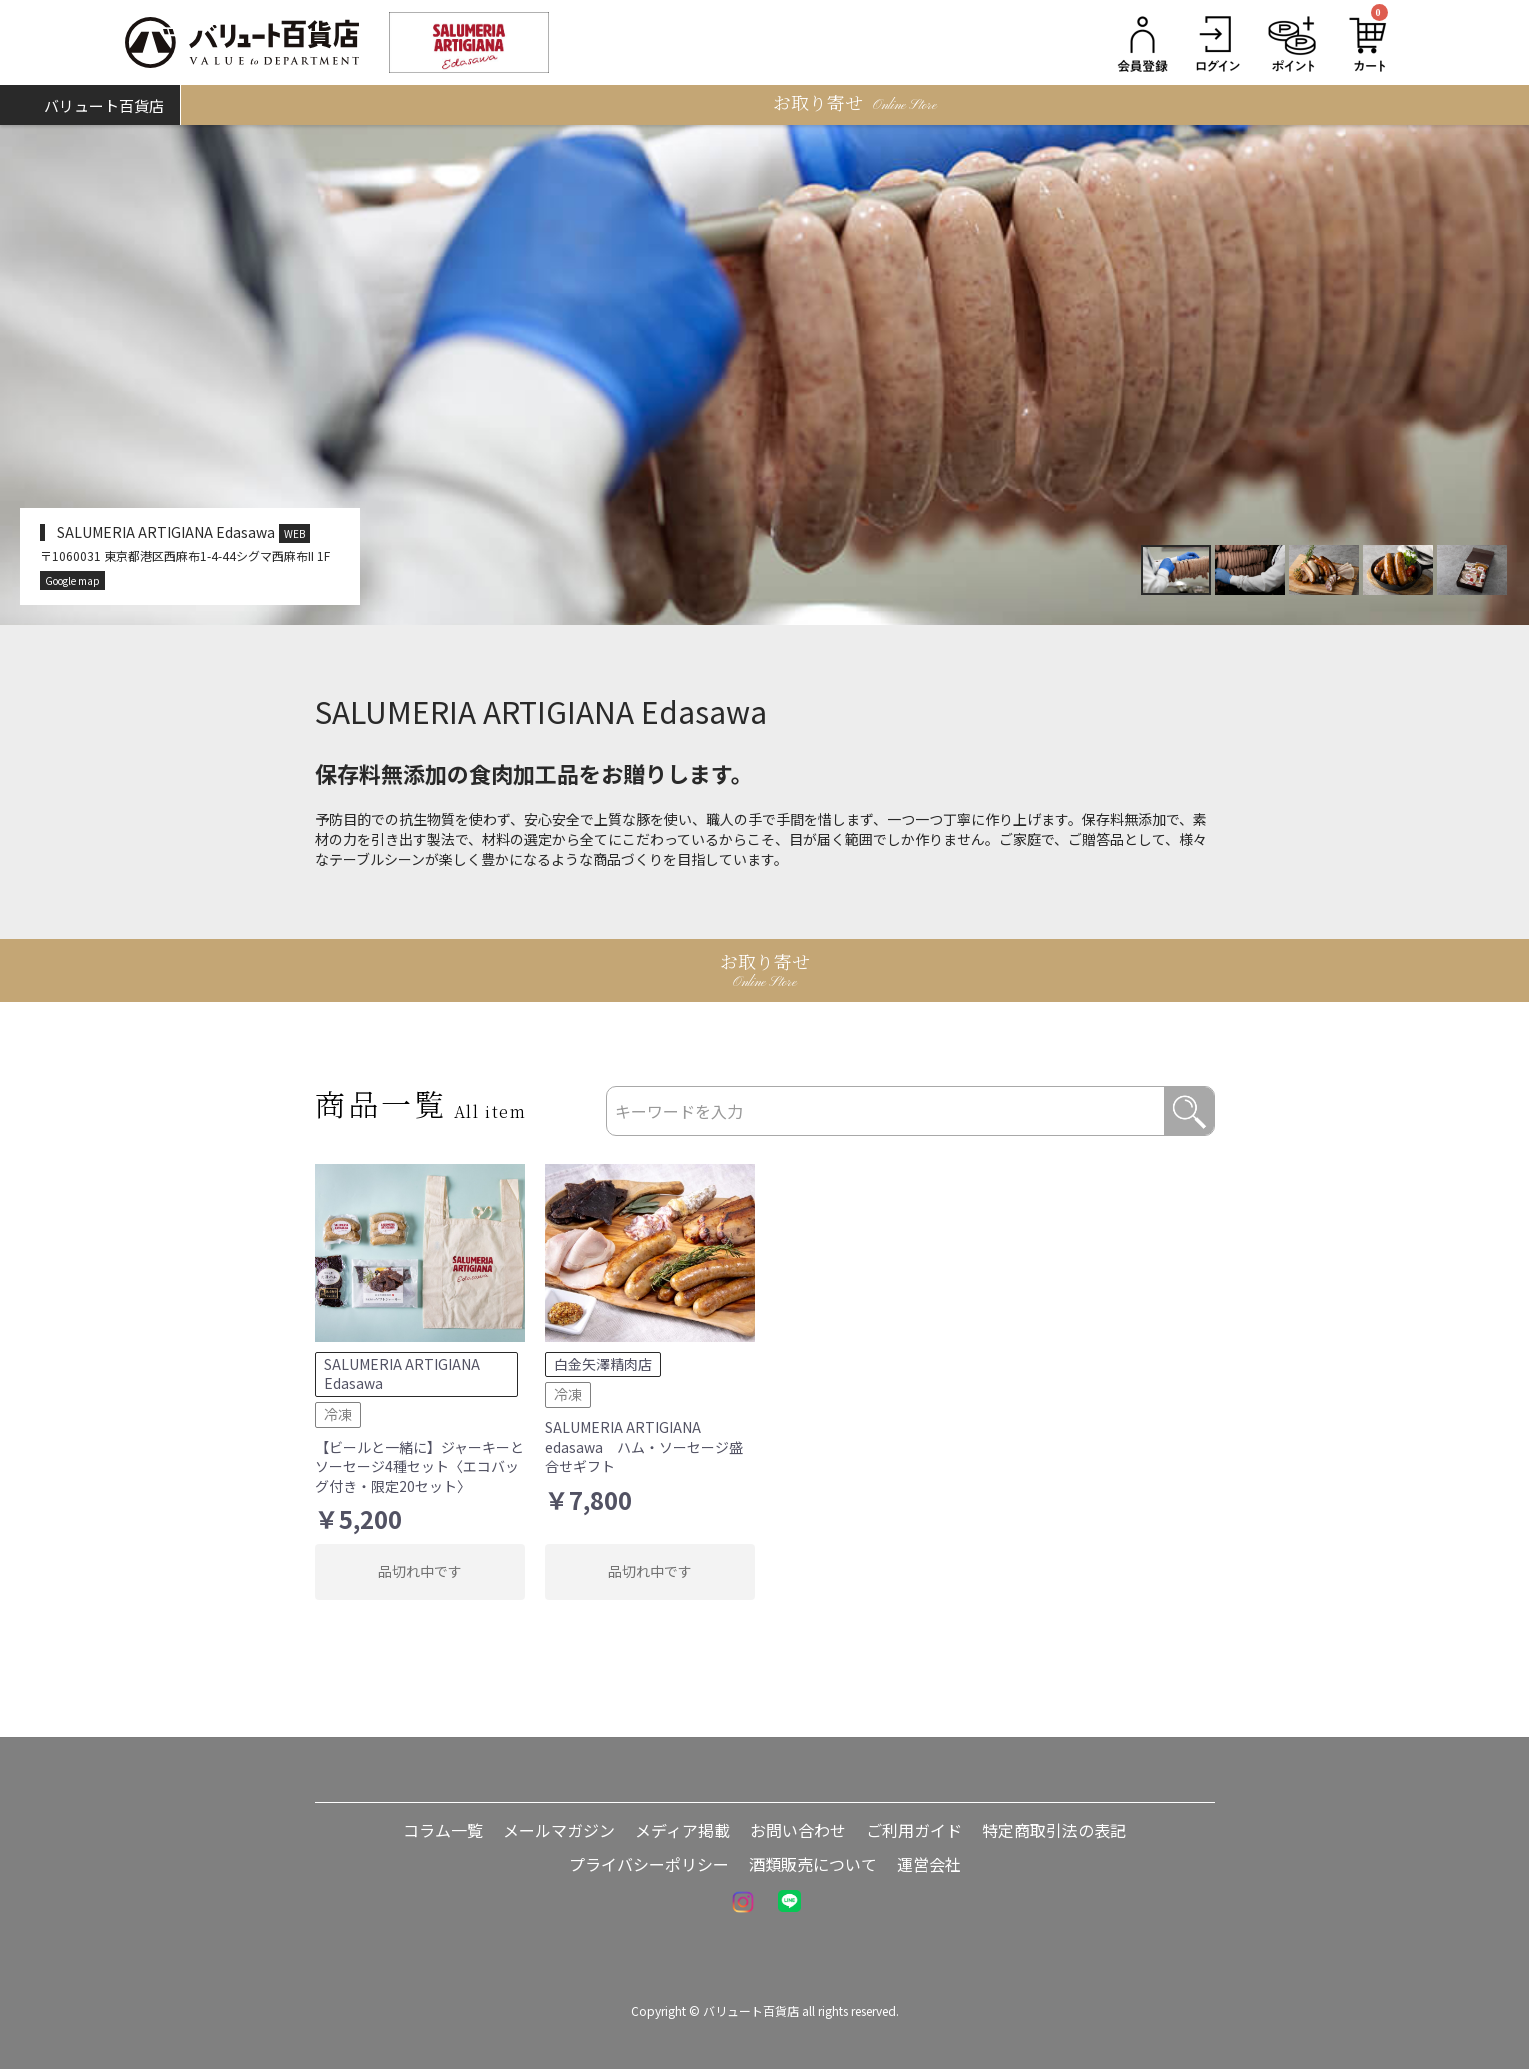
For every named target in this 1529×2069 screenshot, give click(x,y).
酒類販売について (813, 1864)
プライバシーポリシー (649, 1864)
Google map (72, 580)
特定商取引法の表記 (1054, 1830)
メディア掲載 (682, 1830)
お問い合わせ (798, 1830)
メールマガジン (559, 1830)
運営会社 (929, 1864)
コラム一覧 (443, 1830)
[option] (764, 375)
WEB (294, 533)
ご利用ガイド (914, 1830)
